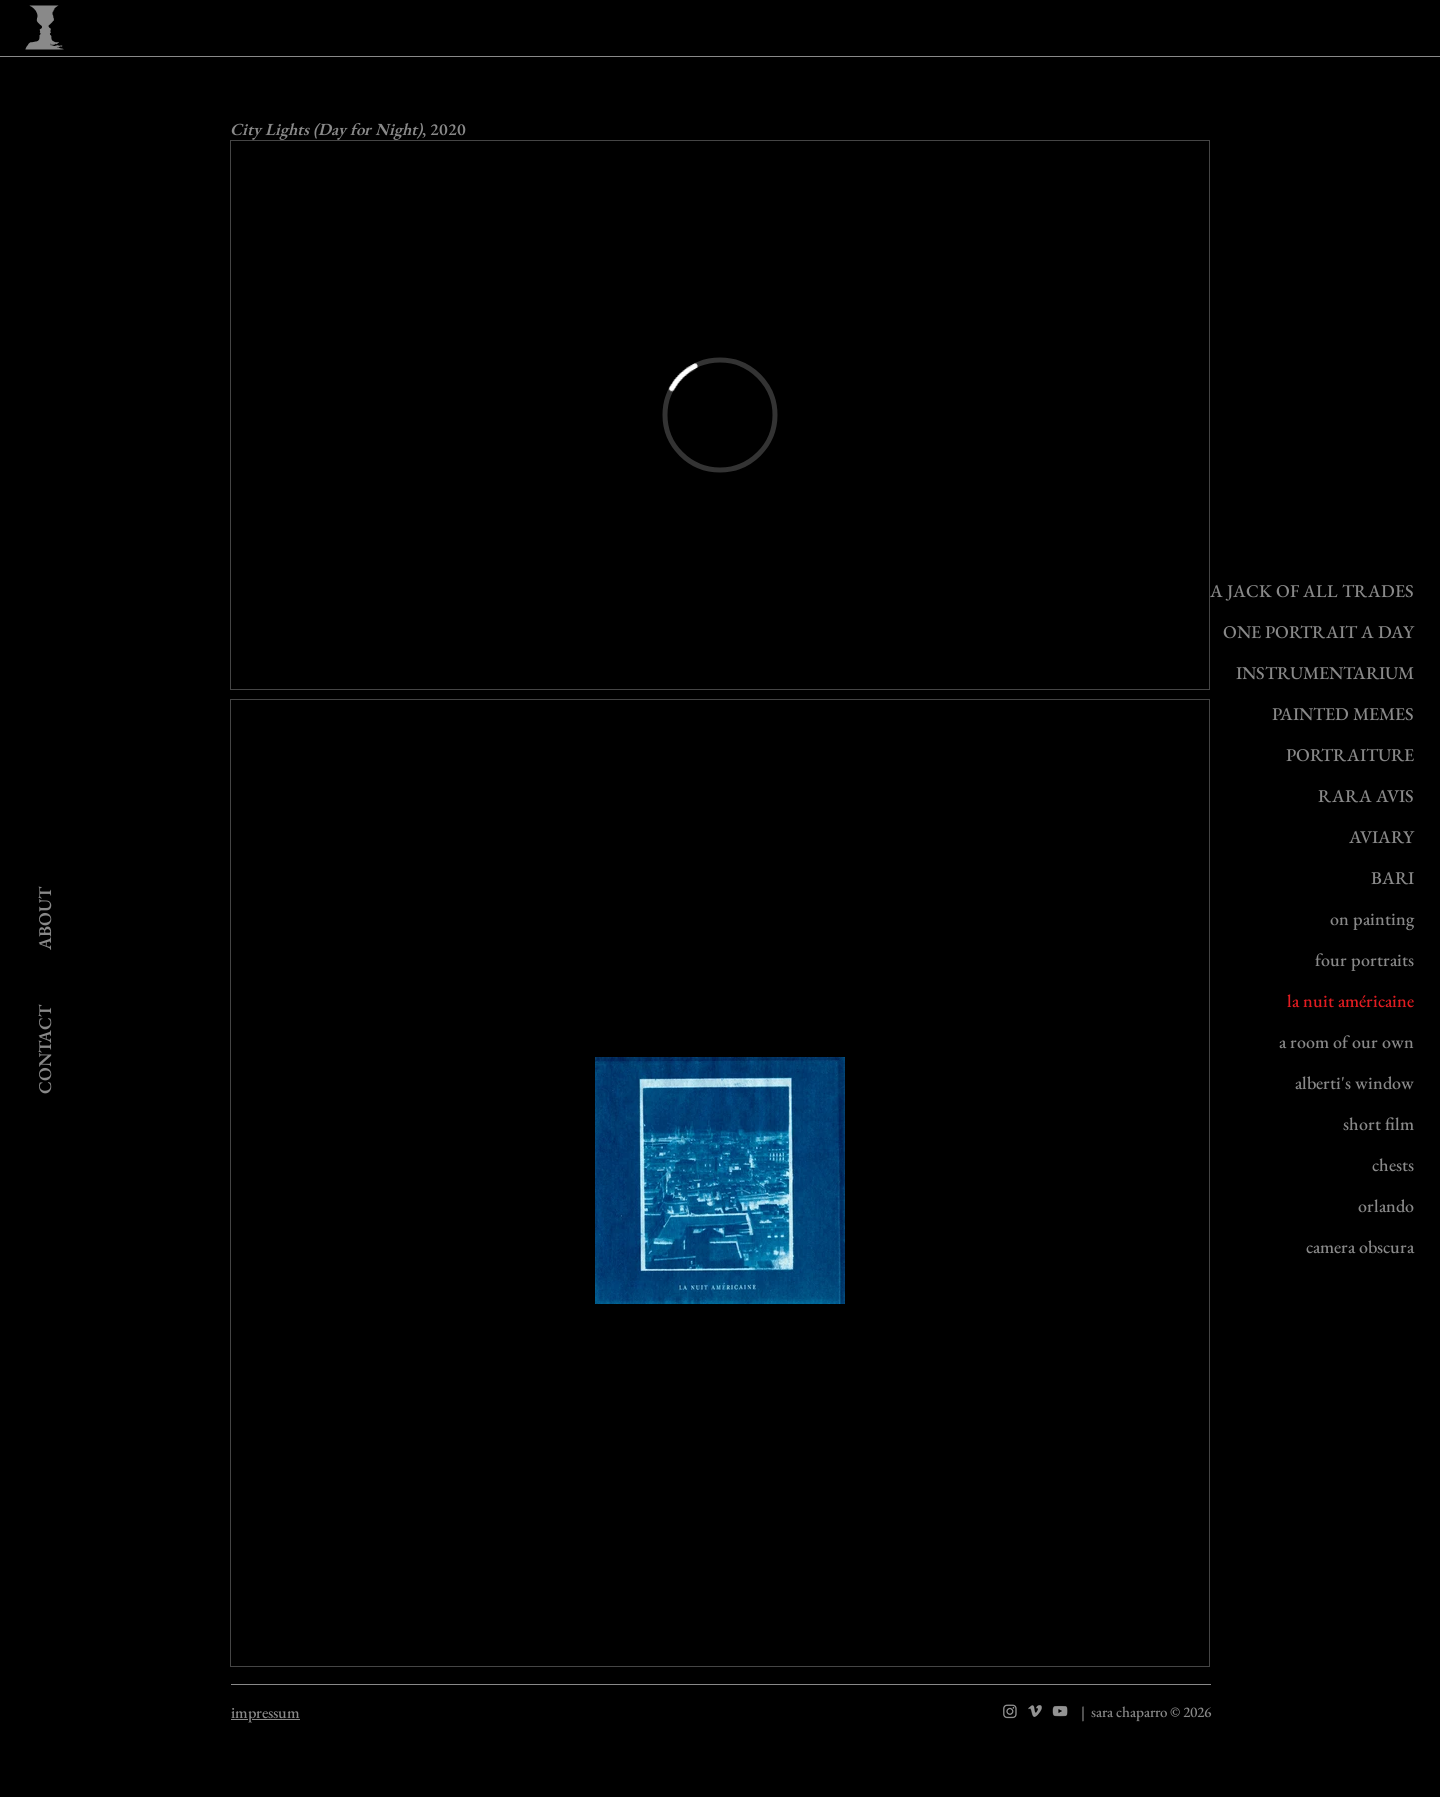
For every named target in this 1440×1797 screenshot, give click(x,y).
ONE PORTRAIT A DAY (1318, 631)
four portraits (1364, 959)
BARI (1392, 877)
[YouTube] (1060, 1711)
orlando (1386, 1205)
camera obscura (1360, 1246)
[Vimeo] (1035, 1711)
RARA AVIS (1366, 795)
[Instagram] (1010, 1711)
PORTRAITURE (1350, 754)
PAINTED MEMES (1343, 713)
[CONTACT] (45, 1049)
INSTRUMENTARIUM (1325, 672)
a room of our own (1346, 1041)
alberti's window (1354, 1082)
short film (1378, 1123)
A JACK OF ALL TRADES (1312, 590)
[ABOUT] (44, 917)
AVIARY (1381, 836)
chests (1393, 1164)
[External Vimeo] (720, 415)
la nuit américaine (1350, 1000)
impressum (265, 1712)
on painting (1372, 918)
